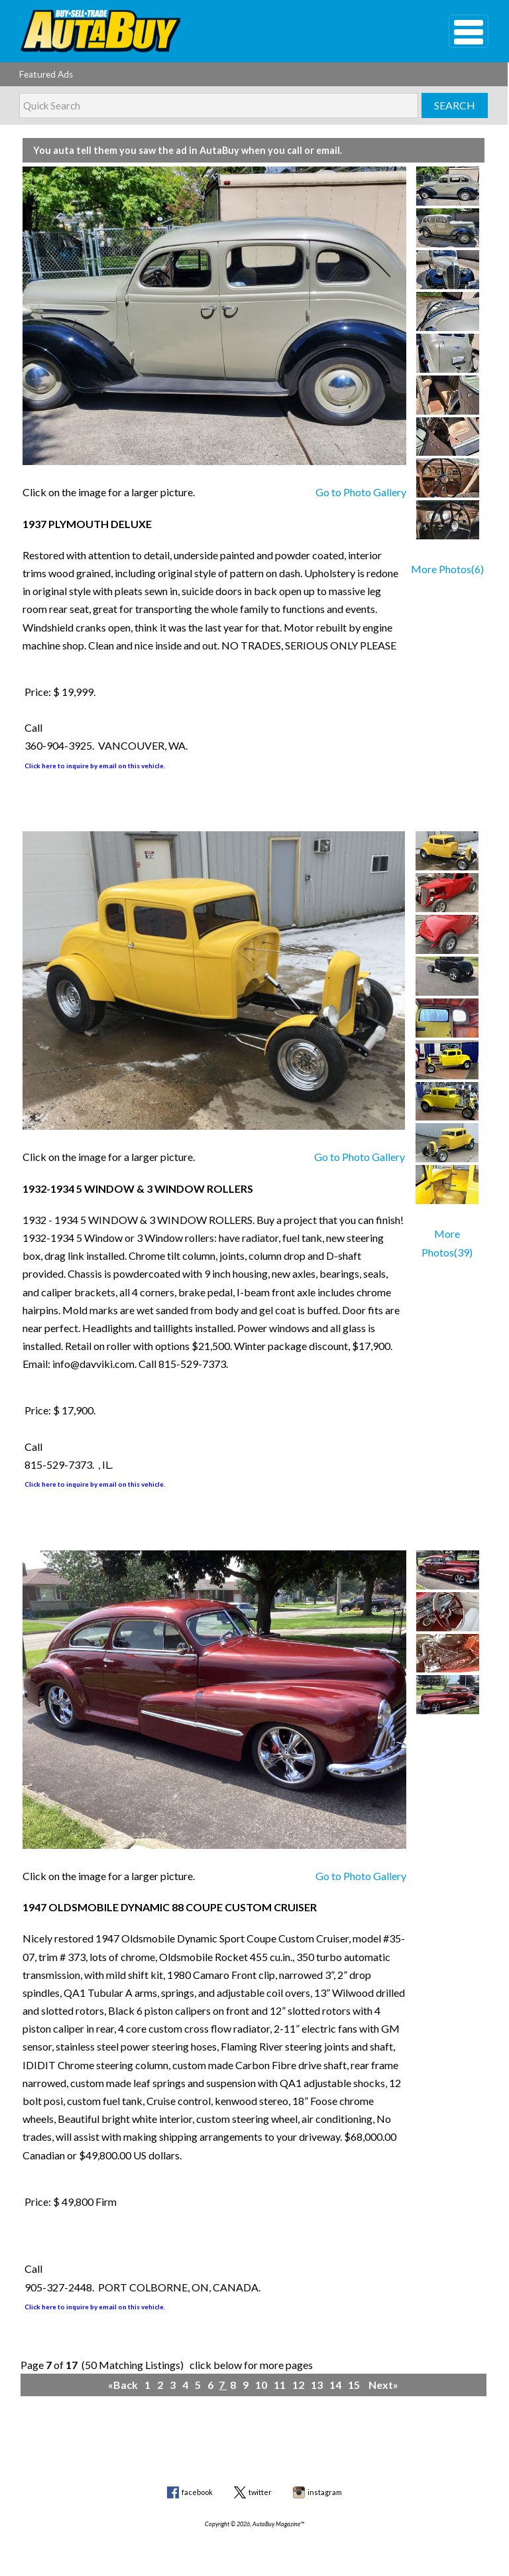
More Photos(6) (447, 569)
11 (281, 2384)
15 (355, 2384)
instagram (325, 2492)
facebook (197, 2492)
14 (336, 2384)
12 (299, 2384)
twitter (260, 2492)
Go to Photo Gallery (360, 492)
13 (318, 2384)
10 (262, 2384)
